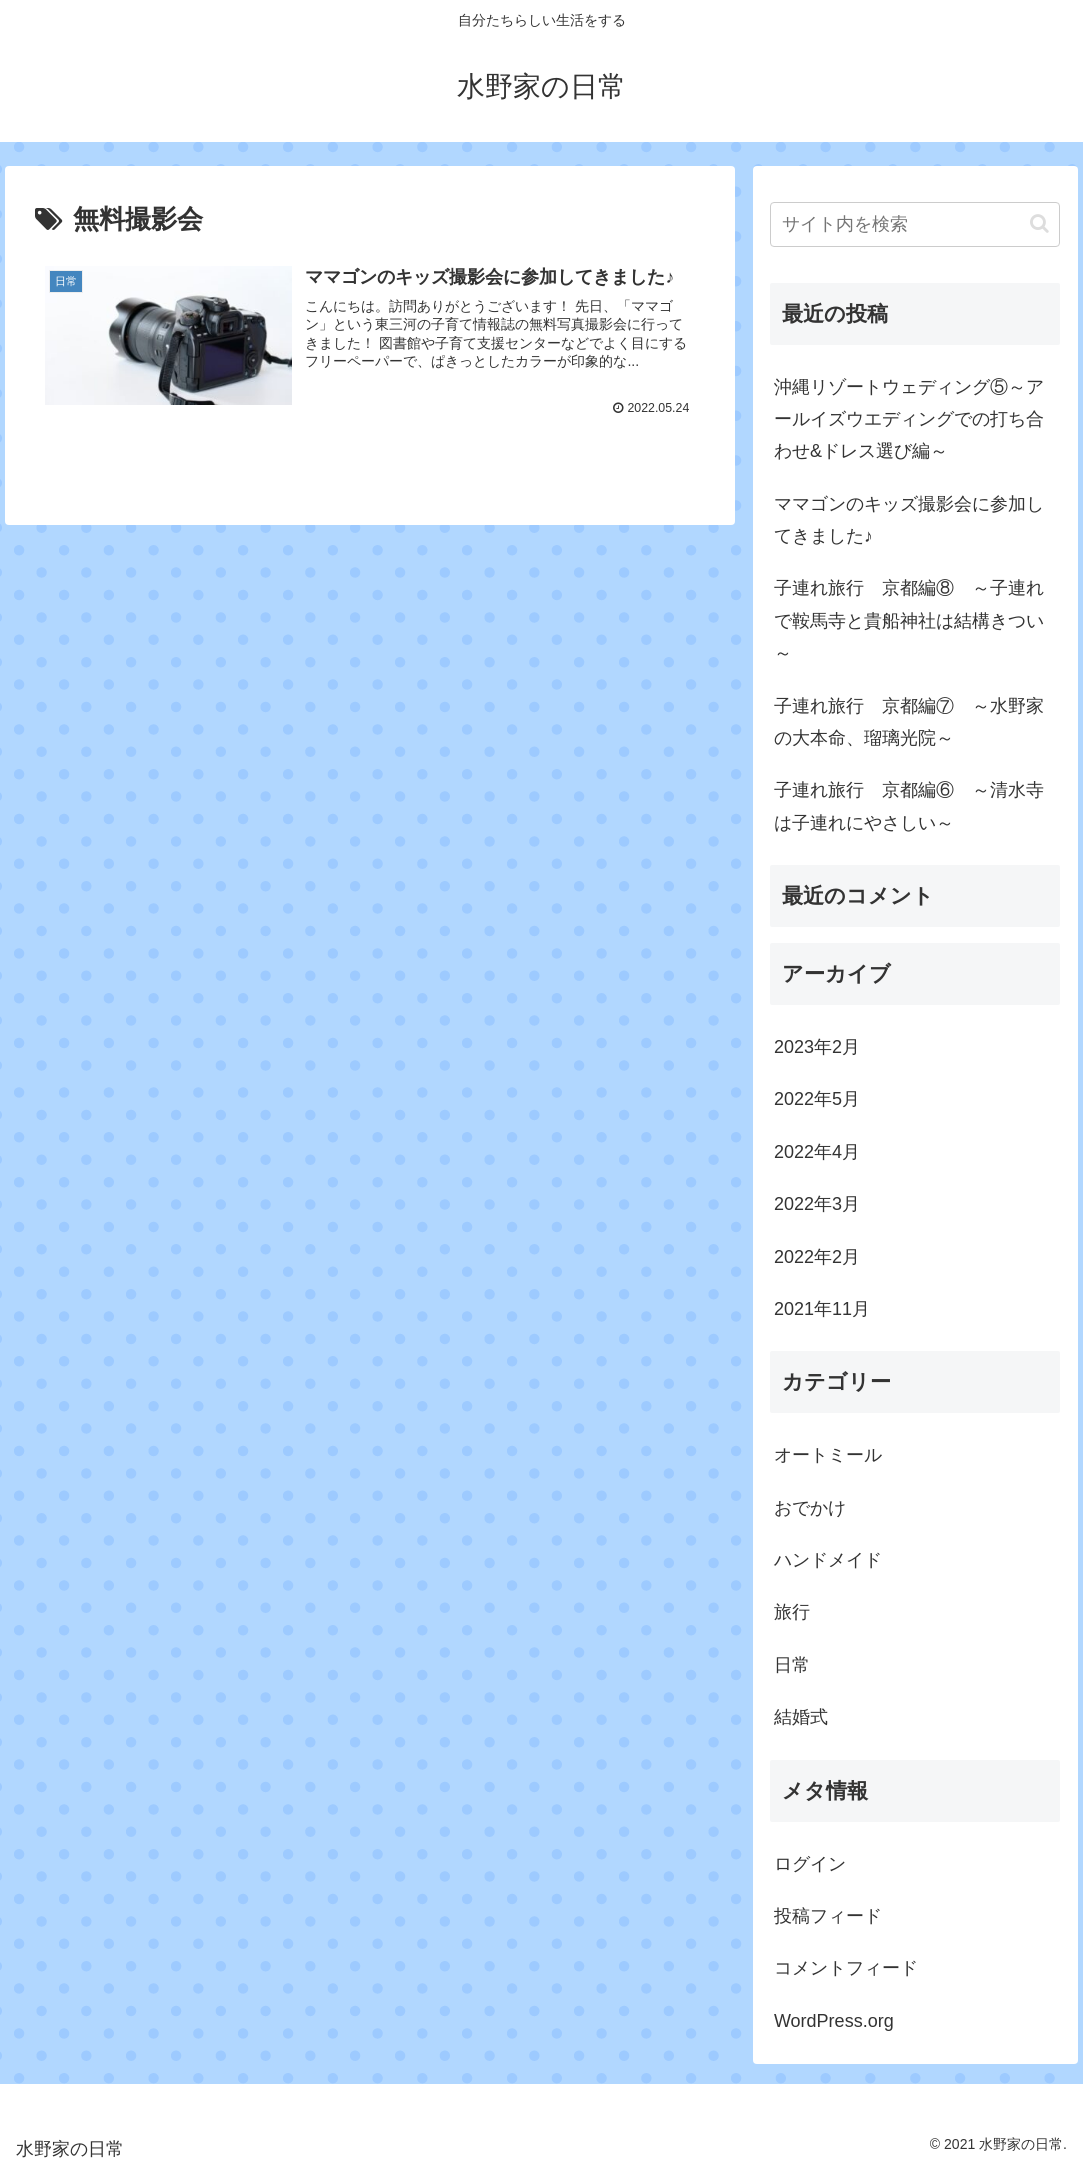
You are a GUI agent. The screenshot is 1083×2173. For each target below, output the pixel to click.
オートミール (828, 1455)
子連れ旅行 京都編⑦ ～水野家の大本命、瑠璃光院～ (909, 722)
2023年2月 (817, 1047)
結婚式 (801, 1717)
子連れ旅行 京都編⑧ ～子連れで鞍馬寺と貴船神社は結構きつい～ (909, 620)
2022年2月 (817, 1257)
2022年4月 (817, 1152)
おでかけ (810, 1508)
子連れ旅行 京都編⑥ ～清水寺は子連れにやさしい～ (909, 806)
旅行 (792, 1612)
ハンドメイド (828, 1560)
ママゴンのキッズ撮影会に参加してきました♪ (909, 520)
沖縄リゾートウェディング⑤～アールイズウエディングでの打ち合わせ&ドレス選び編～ (909, 419)
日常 (792, 1665)
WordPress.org (834, 2021)
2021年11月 (822, 1309)
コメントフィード (846, 1968)
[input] (915, 224)
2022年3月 (817, 1204)
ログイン (810, 1864)
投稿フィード (828, 1916)
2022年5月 (817, 1099)
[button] (1039, 223)
